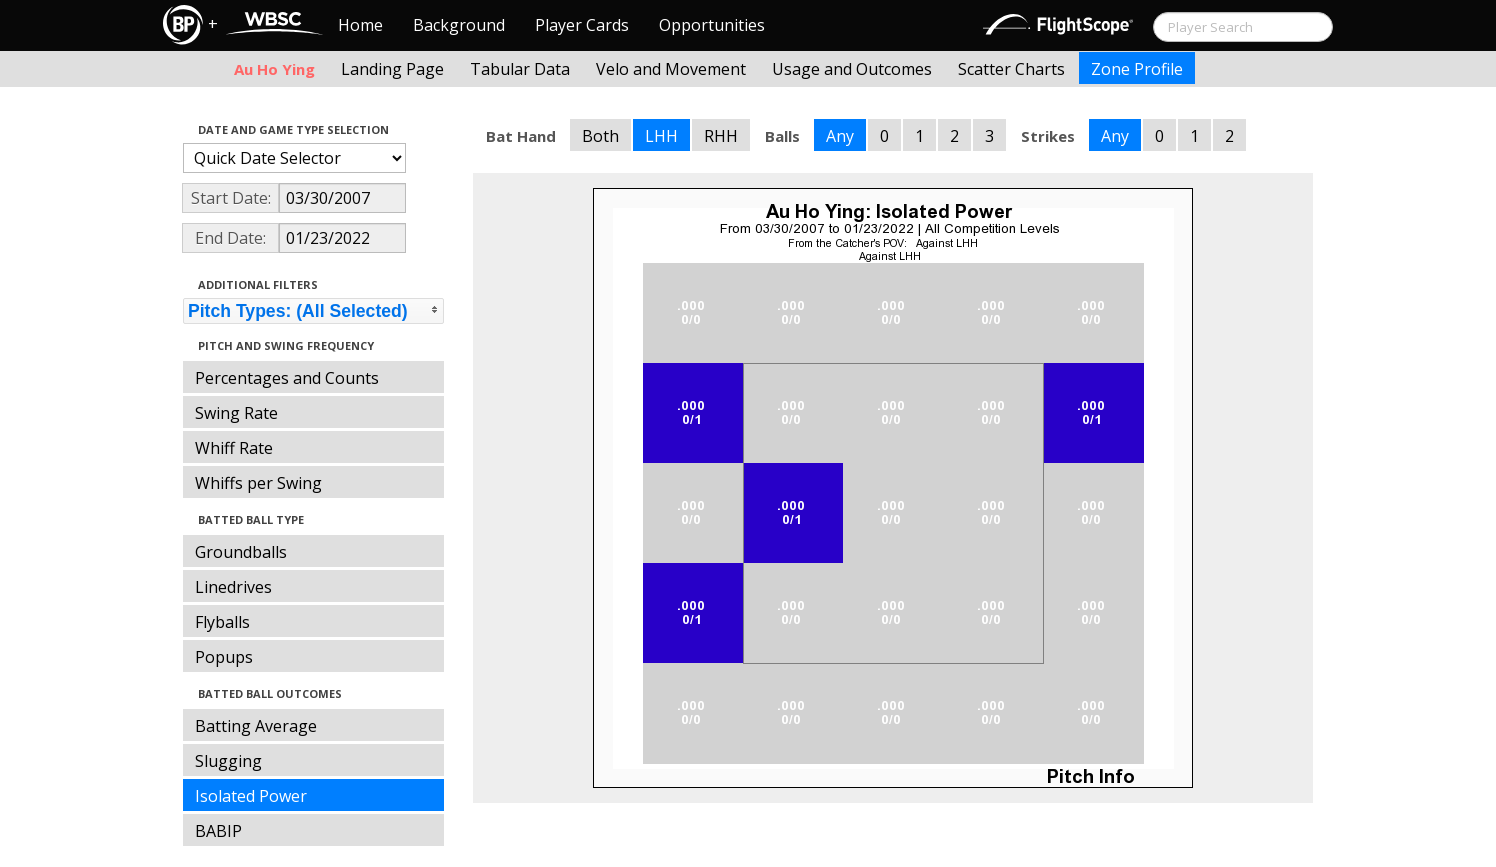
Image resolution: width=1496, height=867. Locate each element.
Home (360, 25)
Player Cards (582, 25)
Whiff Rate (234, 448)
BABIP (218, 831)
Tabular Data (520, 69)
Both (600, 136)
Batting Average (256, 726)
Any (840, 136)
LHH (661, 136)
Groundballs (241, 552)
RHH (721, 136)
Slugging (228, 761)
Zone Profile (1137, 69)
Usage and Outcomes (852, 69)
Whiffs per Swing (258, 483)
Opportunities (712, 25)
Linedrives (233, 587)
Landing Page (392, 69)
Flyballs (222, 622)
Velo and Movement (671, 69)
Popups (224, 657)
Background (459, 25)
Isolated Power (251, 796)
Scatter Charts (1011, 69)
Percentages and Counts (287, 378)
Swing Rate (236, 413)
